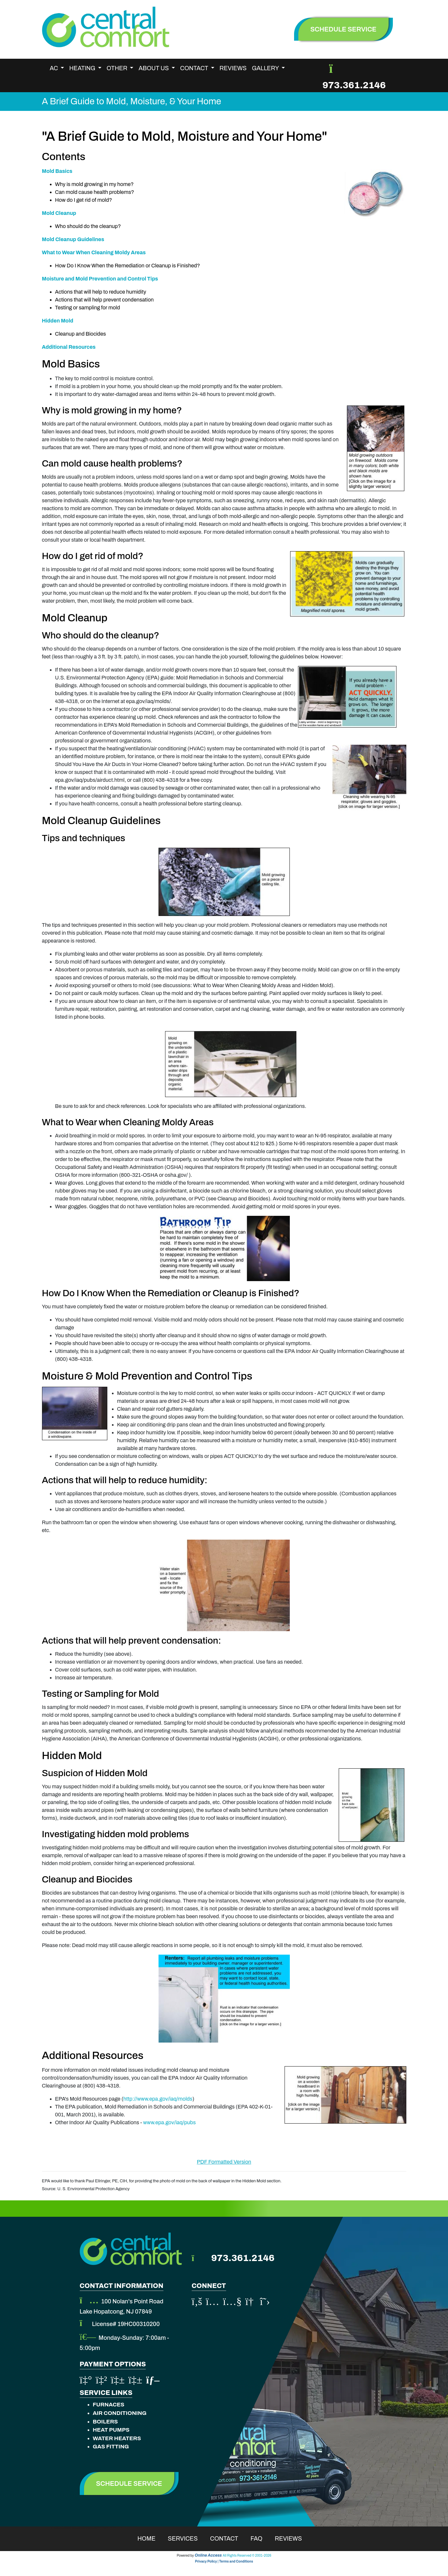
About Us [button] (154, 68)
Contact (228, 2538)
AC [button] (54, 68)
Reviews (233, 68)
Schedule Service (129, 2483)
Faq (260, 2538)
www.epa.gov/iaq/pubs (169, 2122)
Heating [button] (82, 68)
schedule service (343, 29)
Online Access (208, 2555)
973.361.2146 (354, 85)
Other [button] (118, 68)
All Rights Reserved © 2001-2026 (247, 2555)
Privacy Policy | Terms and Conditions (224, 2561)
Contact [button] (194, 68)
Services (187, 2538)
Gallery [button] (266, 68)
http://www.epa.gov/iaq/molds (157, 2099)
